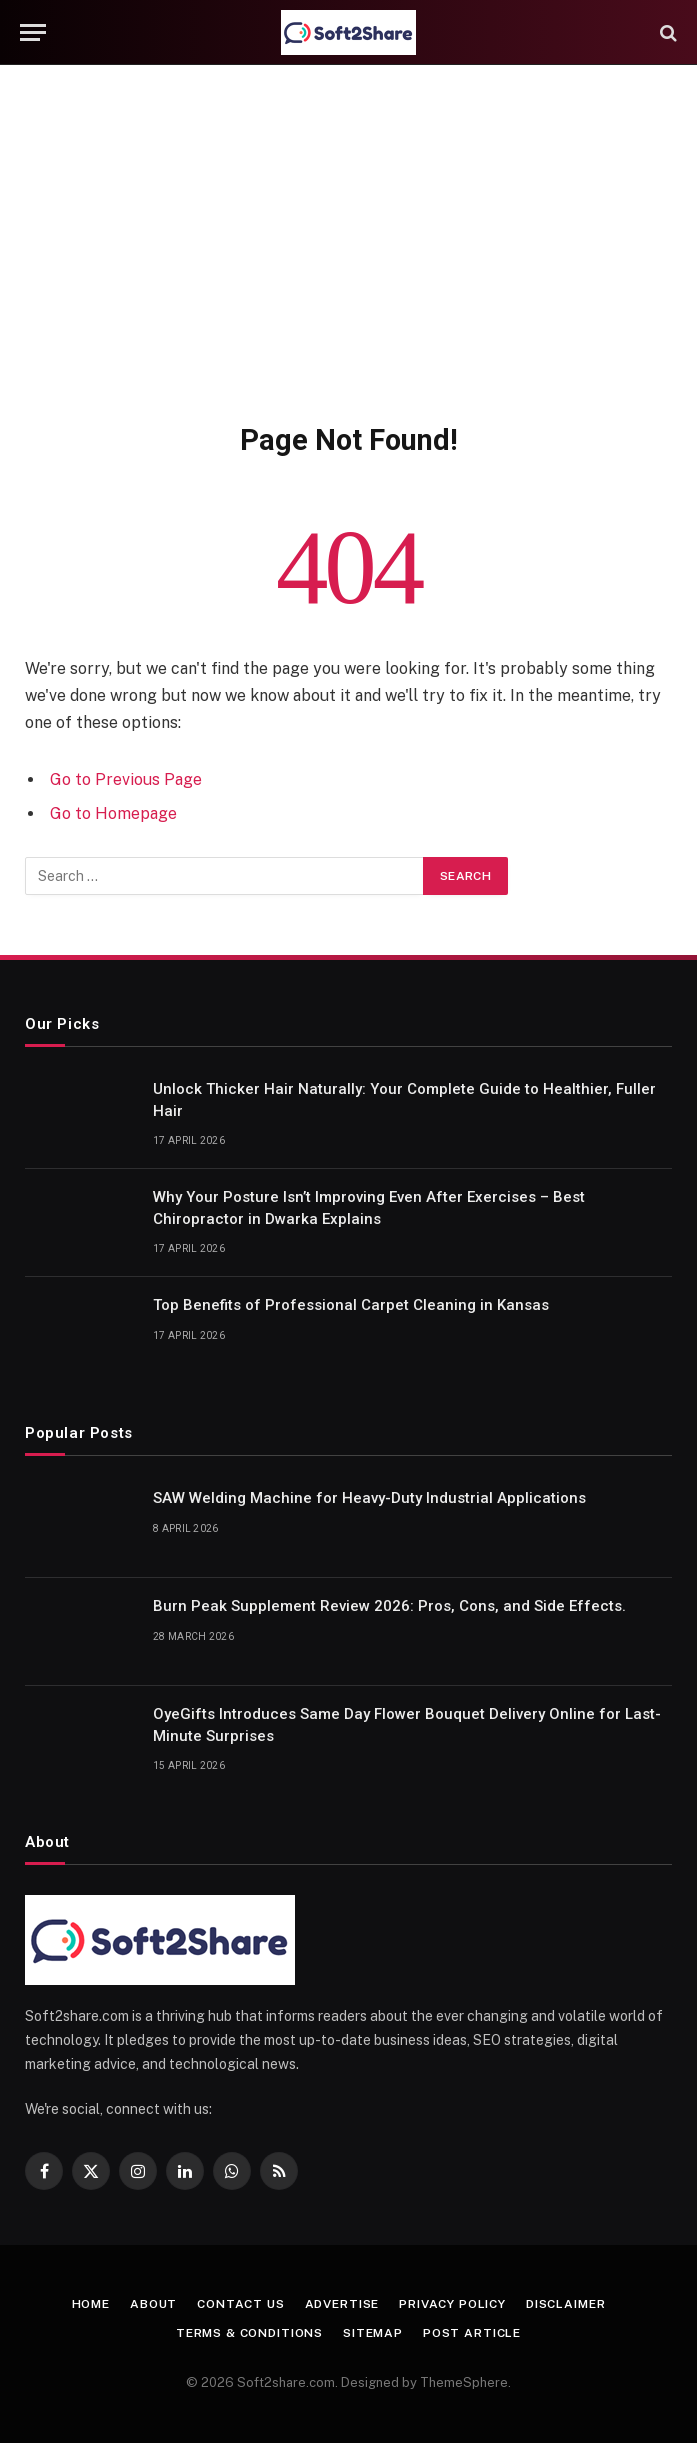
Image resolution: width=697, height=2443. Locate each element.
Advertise (342, 2304)
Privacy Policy (452, 2304)
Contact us (240, 2304)
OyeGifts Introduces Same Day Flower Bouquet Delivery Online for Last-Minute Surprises (407, 1724)
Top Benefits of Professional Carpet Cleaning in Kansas (351, 1305)
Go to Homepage (113, 813)
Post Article (472, 2333)
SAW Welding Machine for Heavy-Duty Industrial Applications (369, 1498)
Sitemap (373, 2333)
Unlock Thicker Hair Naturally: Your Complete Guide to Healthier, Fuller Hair (404, 1099)
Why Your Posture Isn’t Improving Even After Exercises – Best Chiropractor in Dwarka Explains (369, 1207)
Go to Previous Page (126, 779)
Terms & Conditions (249, 2333)
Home (91, 2304)
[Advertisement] (348, 240)
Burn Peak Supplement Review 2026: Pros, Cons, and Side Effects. (389, 1606)
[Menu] (33, 32)
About (153, 2304)
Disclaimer (565, 2304)
